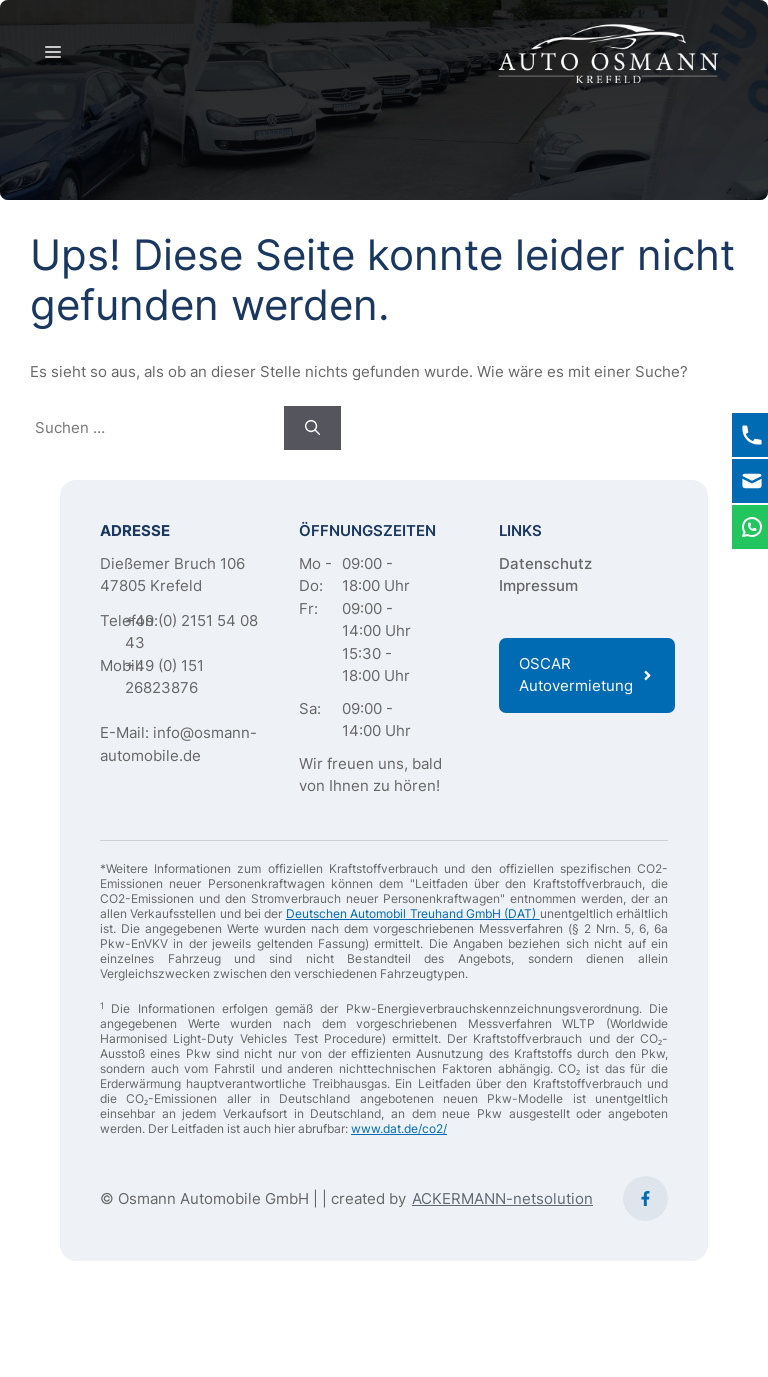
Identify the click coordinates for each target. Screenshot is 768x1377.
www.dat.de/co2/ (399, 1128)
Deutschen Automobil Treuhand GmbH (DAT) (413, 913)
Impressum (538, 585)
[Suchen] (312, 428)
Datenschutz (545, 563)
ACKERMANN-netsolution (502, 1198)
